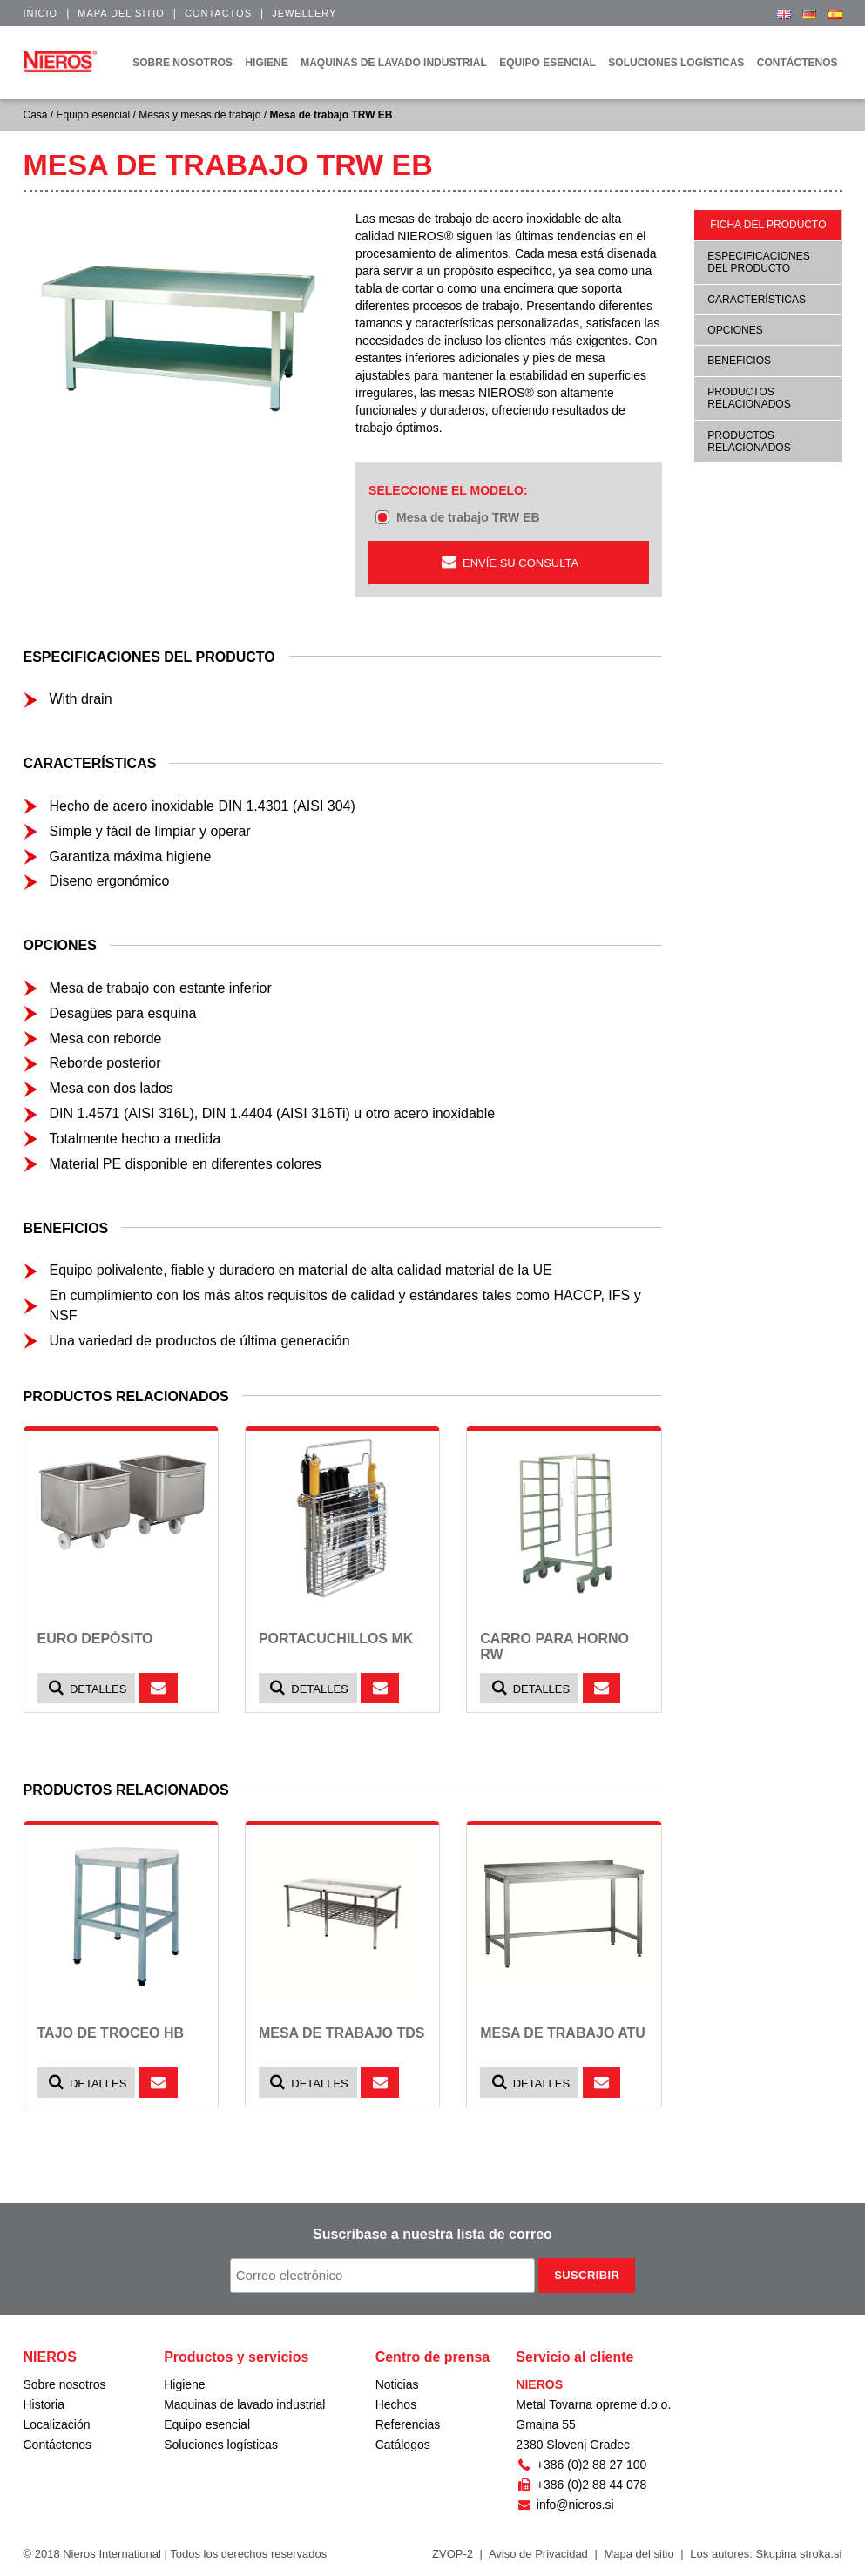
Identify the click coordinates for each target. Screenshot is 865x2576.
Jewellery (304, 13)
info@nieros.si (564, 2505)
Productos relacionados (748, 398)
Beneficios (739, 360)
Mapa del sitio (121, 13)
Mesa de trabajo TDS (342, 2033)
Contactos (218, 13)
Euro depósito (95, 1638)
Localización (57, 2424)
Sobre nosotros (65, 2384)
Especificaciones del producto (758, 262)
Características (756, 299)
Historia (44, 2404)
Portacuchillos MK (336, 1638)
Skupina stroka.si (799, 2553)
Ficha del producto (768, 225)
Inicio (41, 13)
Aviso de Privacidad (538, 2553)
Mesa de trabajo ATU (562, 2033)
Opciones (734, 330)
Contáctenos (58, 2444)
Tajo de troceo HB (111, 2033)
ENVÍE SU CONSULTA (509, 562)
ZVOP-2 (452, 2553)
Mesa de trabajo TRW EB (468, 517)
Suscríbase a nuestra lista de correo (432, 2234)
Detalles (86, 1688)
